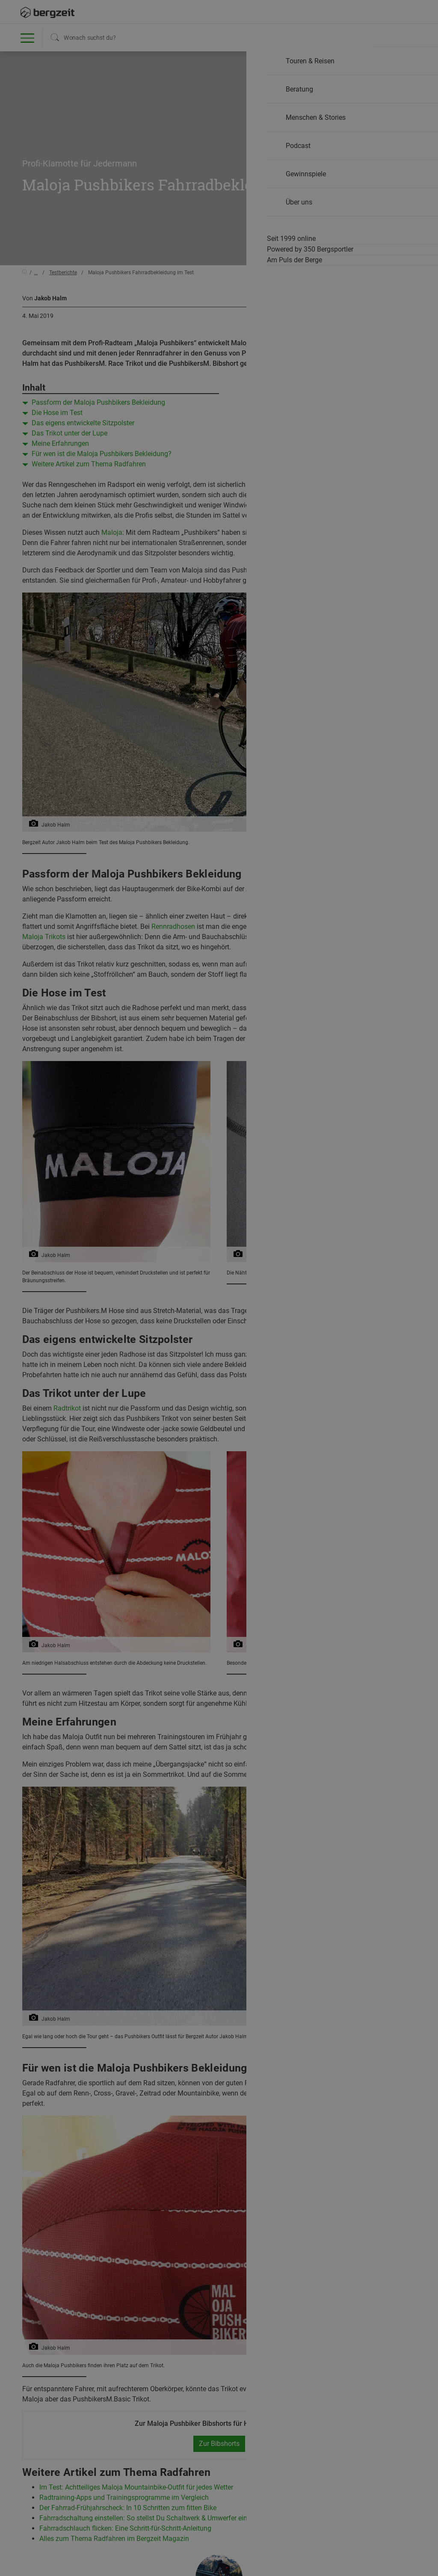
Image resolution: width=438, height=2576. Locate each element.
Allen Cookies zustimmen (304, 482)
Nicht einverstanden (133, 482)
